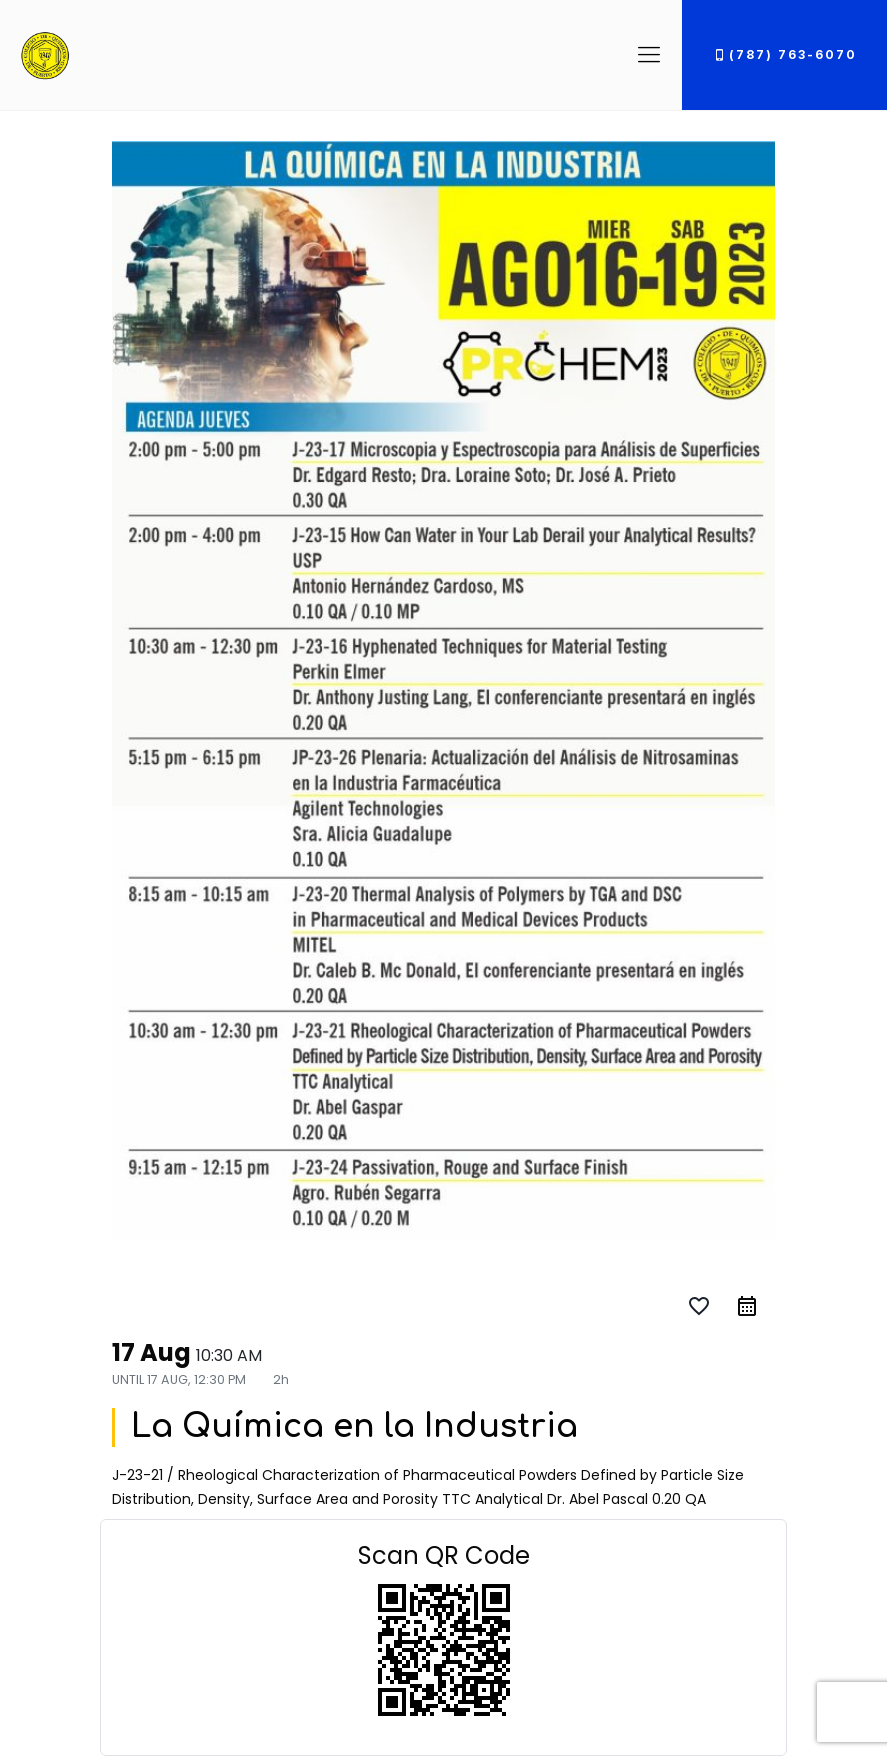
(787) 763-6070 (784, 54)
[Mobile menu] (649, 55)
